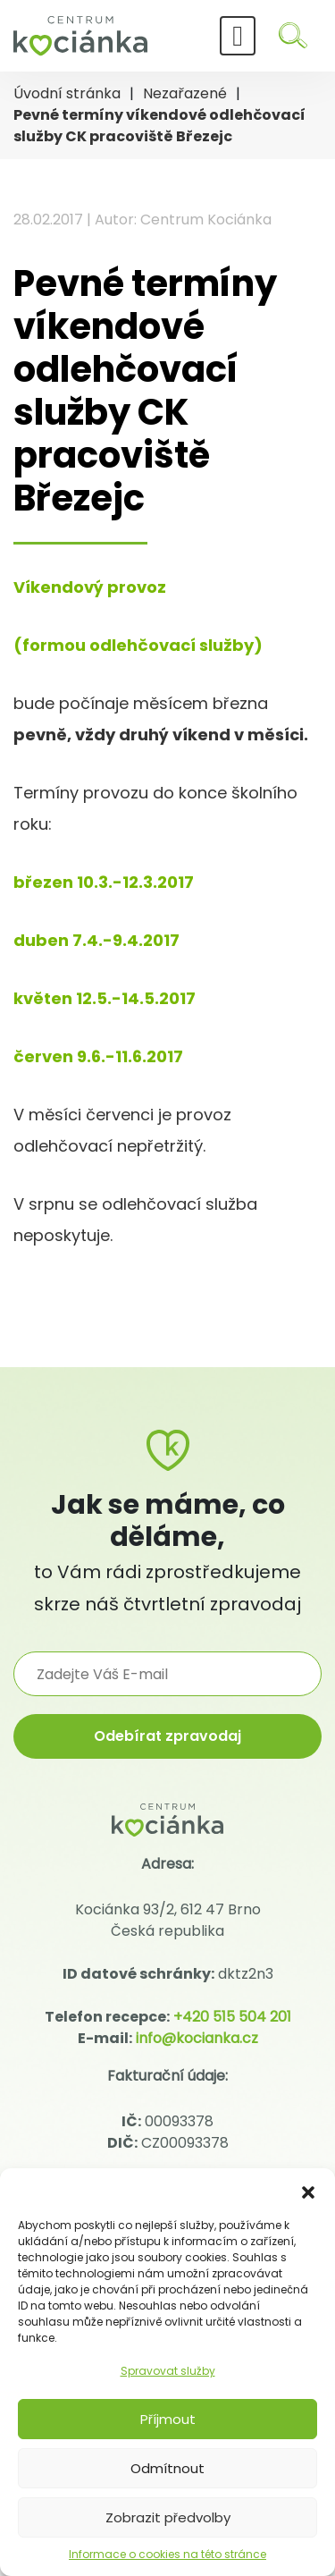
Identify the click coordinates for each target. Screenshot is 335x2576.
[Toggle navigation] (237, 35)
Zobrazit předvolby (167, 2517)
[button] (308, 2191)
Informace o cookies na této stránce (167, 2554)
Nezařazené (185, 93)
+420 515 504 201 (232, 2016)
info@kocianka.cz (197, 2038)
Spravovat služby (168, 2370)
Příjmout (168, 2419)
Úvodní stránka (67, 93)
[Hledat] (293, 35)
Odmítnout (167, 2468)
